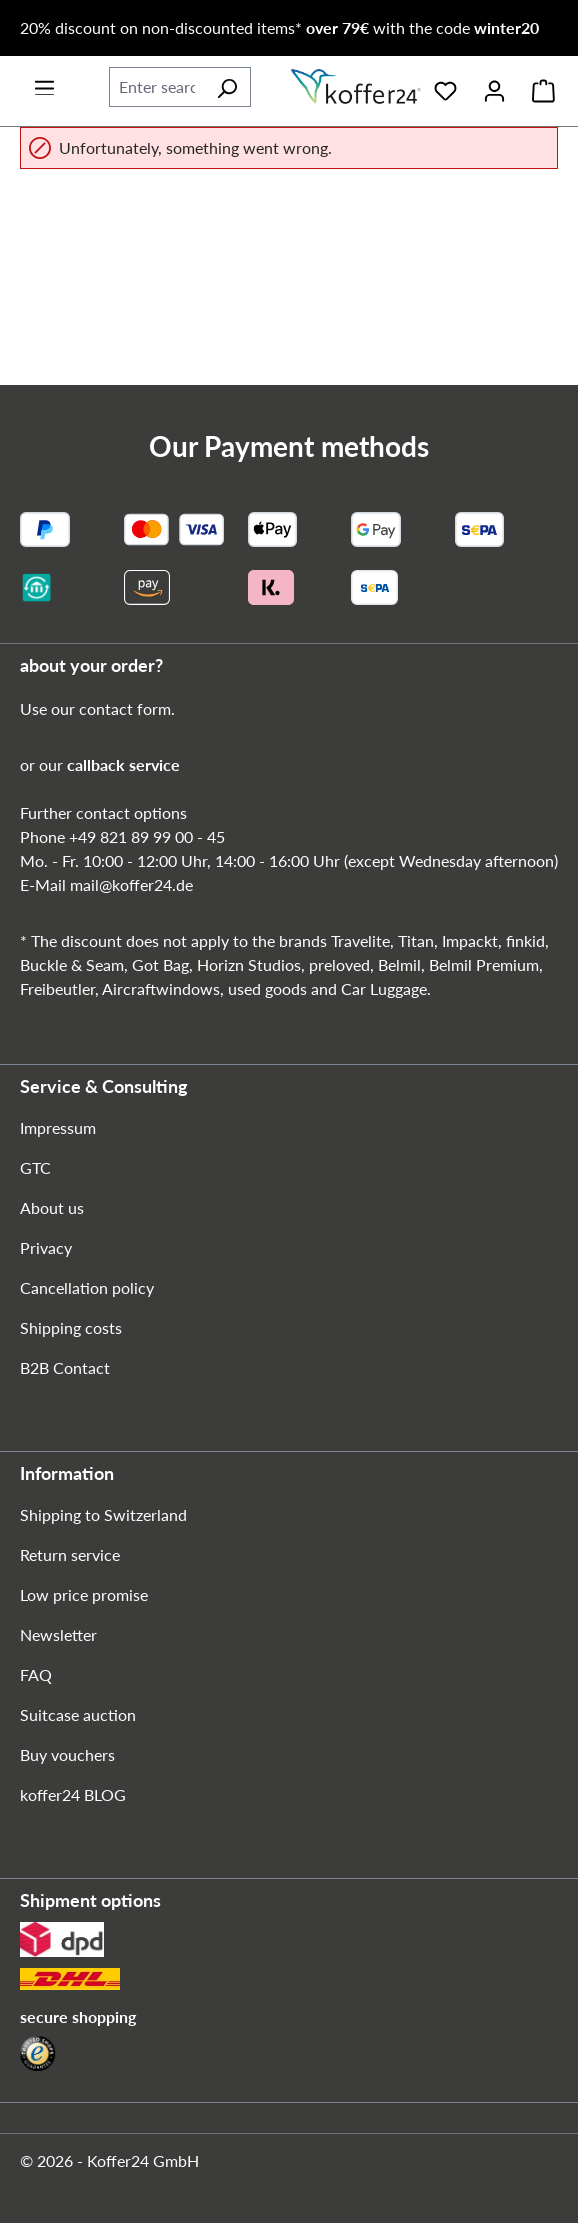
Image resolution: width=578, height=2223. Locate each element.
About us (52, 1207)
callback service (123, 764)
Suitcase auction (78, 1714)
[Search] (227, 87)
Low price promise (84, 1594)
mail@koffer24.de (131, 884)
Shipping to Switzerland (103, 1514)
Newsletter (58, 1634)
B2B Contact (65, 1367)
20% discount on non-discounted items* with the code (279, 27)
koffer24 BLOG (73, 1794)
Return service (70, 1554)
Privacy (46, 1247)
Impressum (58, 1127)
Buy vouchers (67, 1754)
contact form (125, 708)
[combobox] (156, 87)
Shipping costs (71, 1327)
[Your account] (494, 87)
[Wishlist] (445, 87)
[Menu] (44, 81)
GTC (35, 1167)
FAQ (36, 1674)
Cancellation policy (87, 1287)
